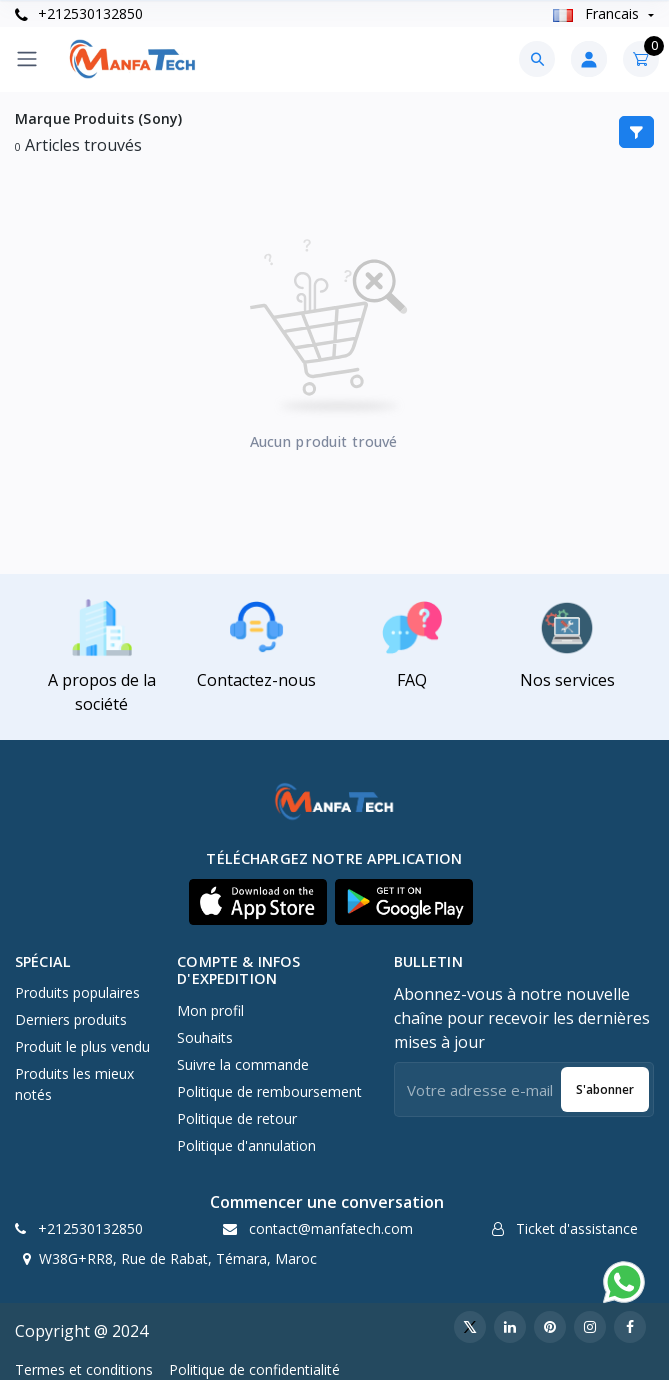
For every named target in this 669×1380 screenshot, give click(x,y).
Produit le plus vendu (82, 1046)
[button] (258, 902)
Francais (598, 13)
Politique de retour (237, 1118)
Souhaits (205, 1037)
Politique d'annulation (246, 1145)
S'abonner (605, 1089)
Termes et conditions (84, 1369)
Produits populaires (77, 992)
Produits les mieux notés (74, 1084)
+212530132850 (79, 13)
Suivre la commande (243, 1064)
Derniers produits (71, 1019)
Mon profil (210, 1010)
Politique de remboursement (269, 1091)
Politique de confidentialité (254, 1369)
